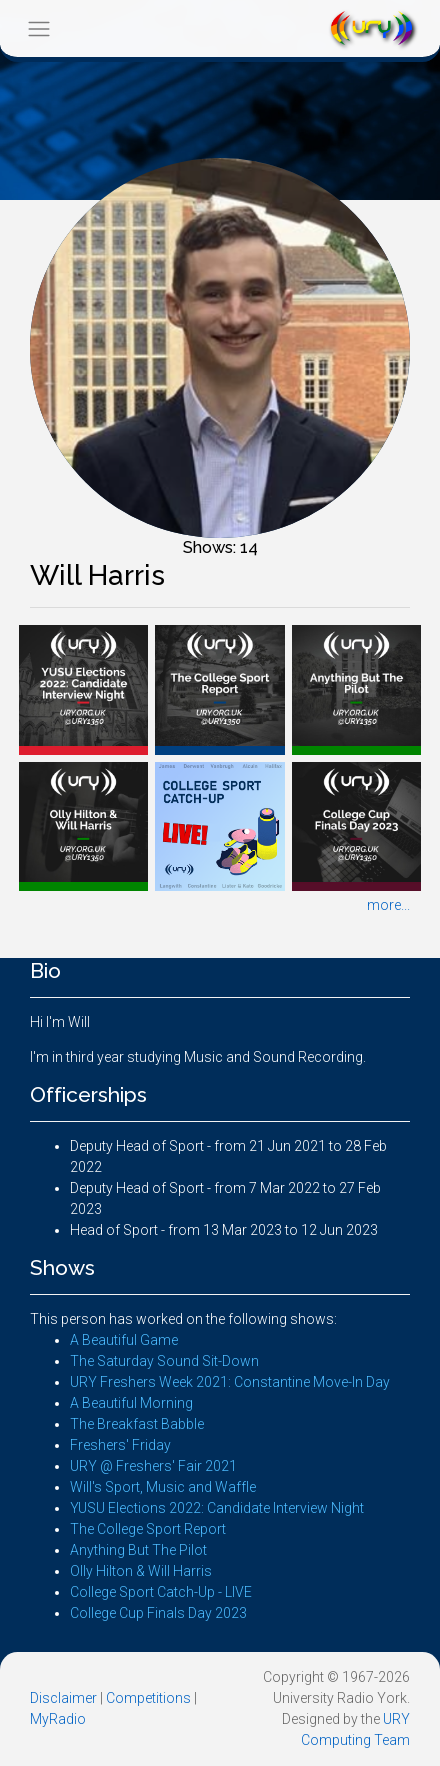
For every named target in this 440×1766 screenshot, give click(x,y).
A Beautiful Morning (131, 1403)
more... (388, 905)
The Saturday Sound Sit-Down (164, 1361)
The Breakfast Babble (137, 1424)
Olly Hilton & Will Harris (141, 1571)
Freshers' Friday (120, 1445)
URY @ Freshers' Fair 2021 (153, 1466)
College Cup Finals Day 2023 (158, 1613)
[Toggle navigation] (38, 28)
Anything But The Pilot (138, 1550)
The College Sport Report (148, 1529)
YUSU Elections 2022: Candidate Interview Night (217, 1508)
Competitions (148, 1698)
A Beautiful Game (124, 1340)
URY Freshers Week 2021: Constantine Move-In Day (230, 1382)
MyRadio (58, 1719)
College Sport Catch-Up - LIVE (161, 1592)
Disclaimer (63, 1698)
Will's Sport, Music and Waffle (163, 1487)
